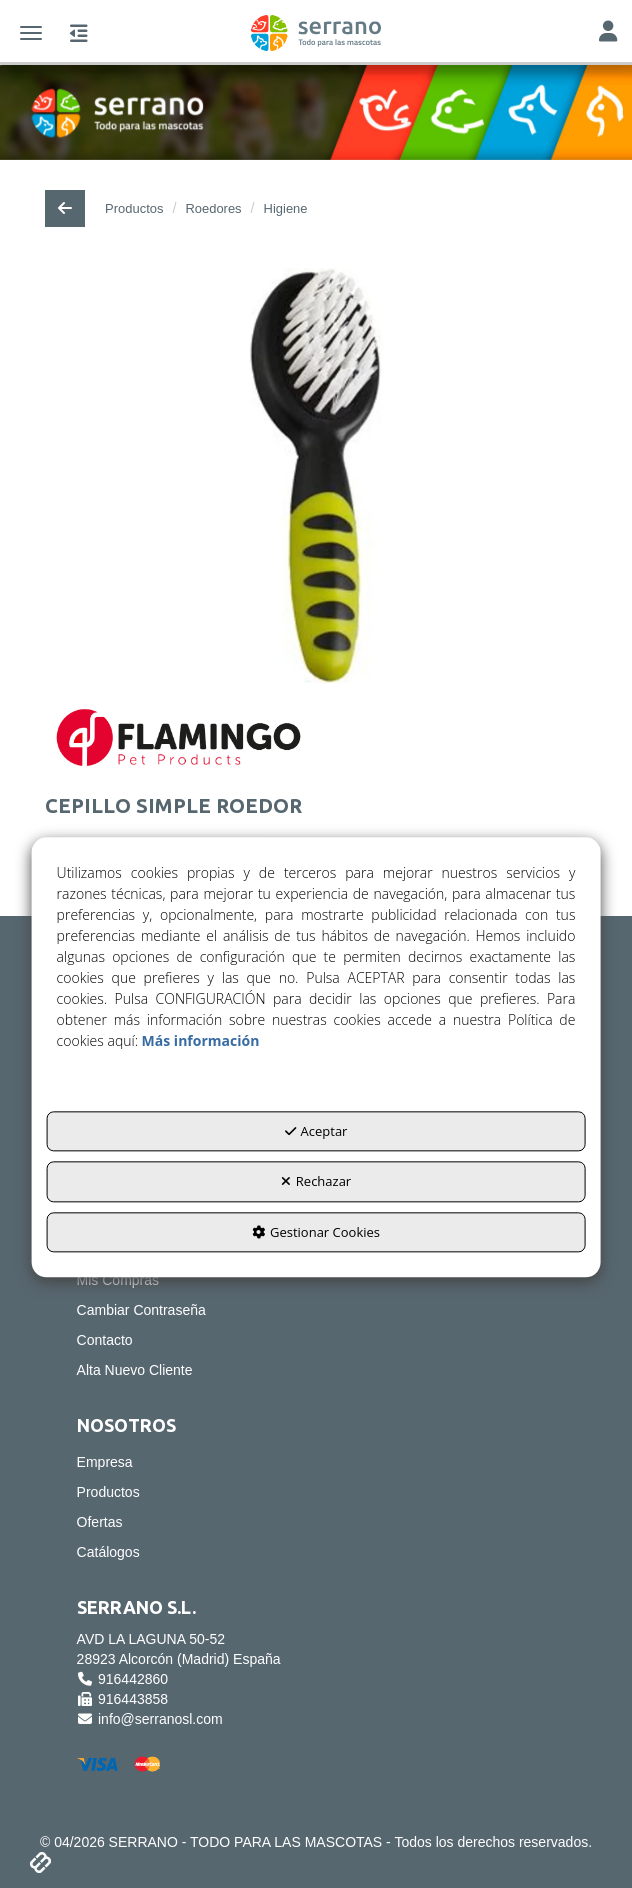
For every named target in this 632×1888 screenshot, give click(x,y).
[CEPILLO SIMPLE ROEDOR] (316, 475)
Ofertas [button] (100, 1522)
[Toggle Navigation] (608, 33)
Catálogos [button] (108, 1552)
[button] (316, 33)
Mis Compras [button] (118, 1280)
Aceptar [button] (316, 1131)
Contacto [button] (105, 1340)
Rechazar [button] (316, 1182)
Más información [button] (201, 1040)
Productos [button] (108, 1492)
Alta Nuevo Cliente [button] (135, 1370)
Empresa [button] (105, 1462)
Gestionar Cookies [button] (316, 1232)
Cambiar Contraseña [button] (141, 1310)
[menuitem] (316, 1280)
